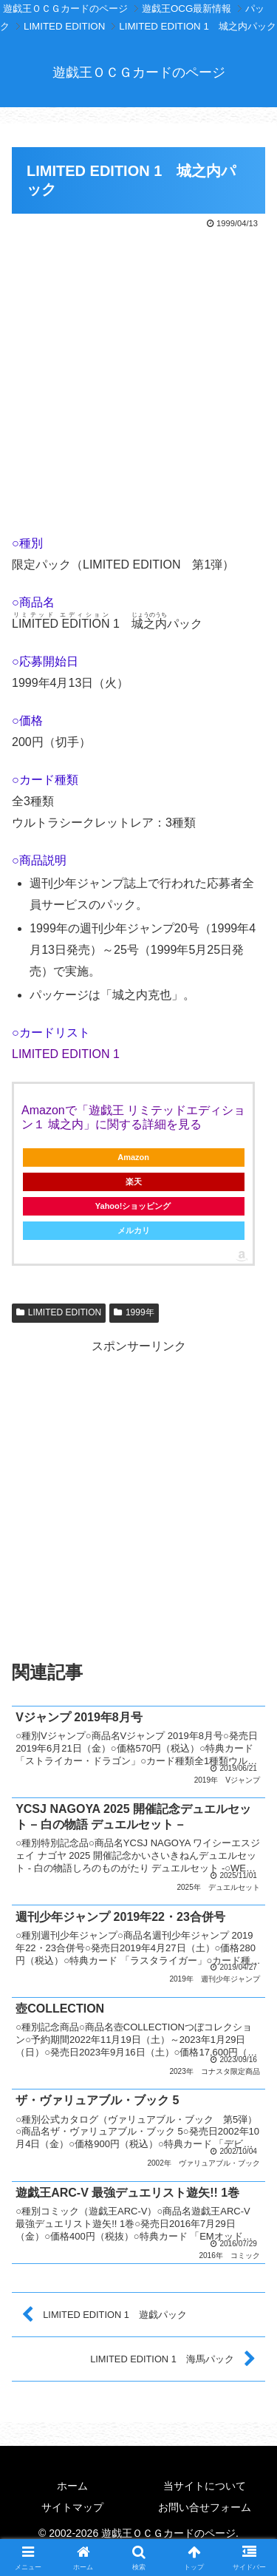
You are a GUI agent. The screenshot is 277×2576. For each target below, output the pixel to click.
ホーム (72, 2486)
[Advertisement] (138, 378)
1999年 (134, 1312)
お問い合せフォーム (204, 2507)
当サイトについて (204, 2486)
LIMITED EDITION (58, 1312)
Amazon (133, 1157)
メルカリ (133, 1230)
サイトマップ (72, 2507)
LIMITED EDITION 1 (66, 1054)
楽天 (134, 1181)
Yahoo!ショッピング (133, 1205)
